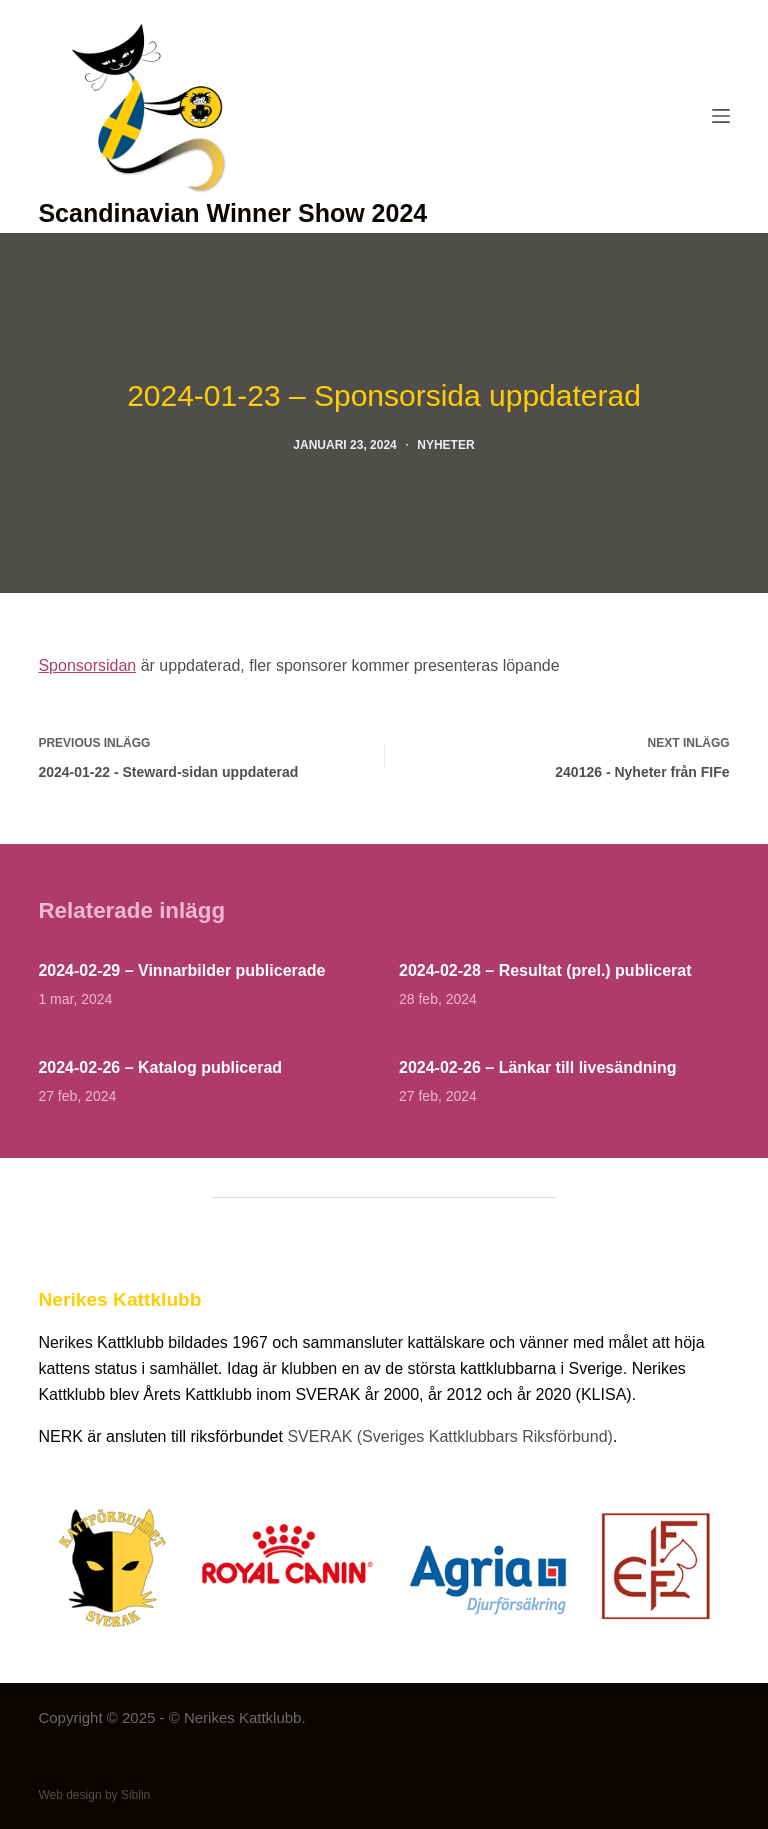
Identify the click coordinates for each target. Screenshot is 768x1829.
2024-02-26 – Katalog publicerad (160, 1067)
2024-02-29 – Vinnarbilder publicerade (181, 970)
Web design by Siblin (94, 1795)
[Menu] (721, 116)
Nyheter (445, 445)
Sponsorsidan (87, 665)
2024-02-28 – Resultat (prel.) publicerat (545, 970)
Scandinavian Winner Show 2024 (232, 213)
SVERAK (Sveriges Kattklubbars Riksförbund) (449, 1436)
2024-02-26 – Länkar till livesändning (537, 1067)
